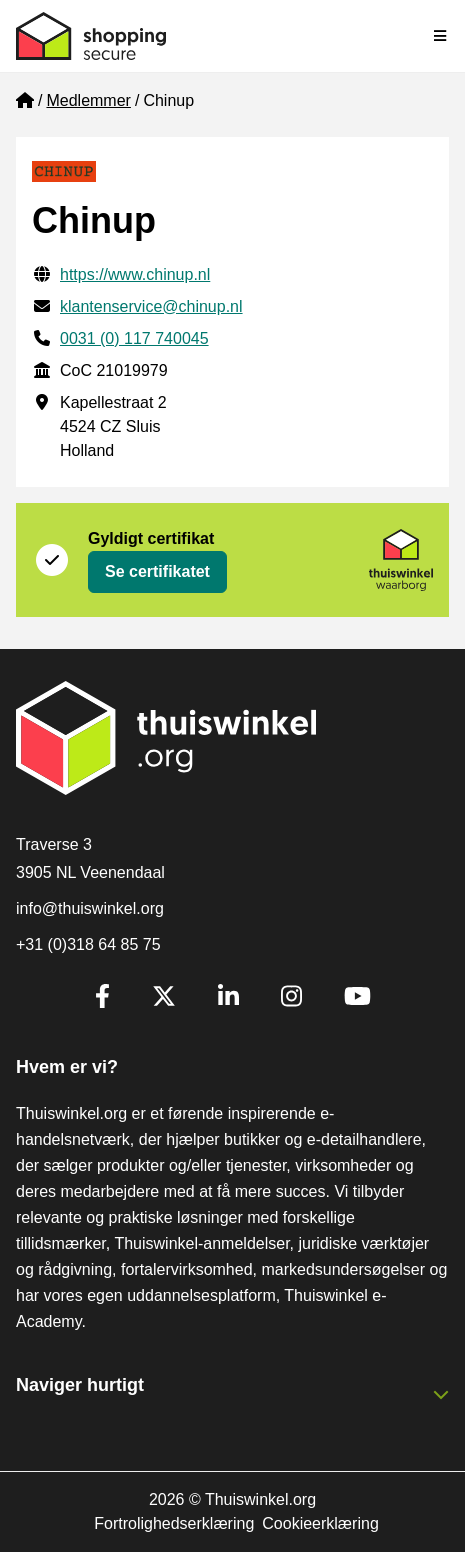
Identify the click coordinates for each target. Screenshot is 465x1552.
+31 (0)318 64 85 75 (88, 944)
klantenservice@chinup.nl (151, 306)
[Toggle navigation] (441, 36)
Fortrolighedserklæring (174, 1523)
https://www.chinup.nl (135, 274)
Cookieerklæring (320, 1523)
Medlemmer (88, 100)
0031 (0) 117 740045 (134, 338)
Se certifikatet (157, 571)
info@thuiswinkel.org (90, 908)
